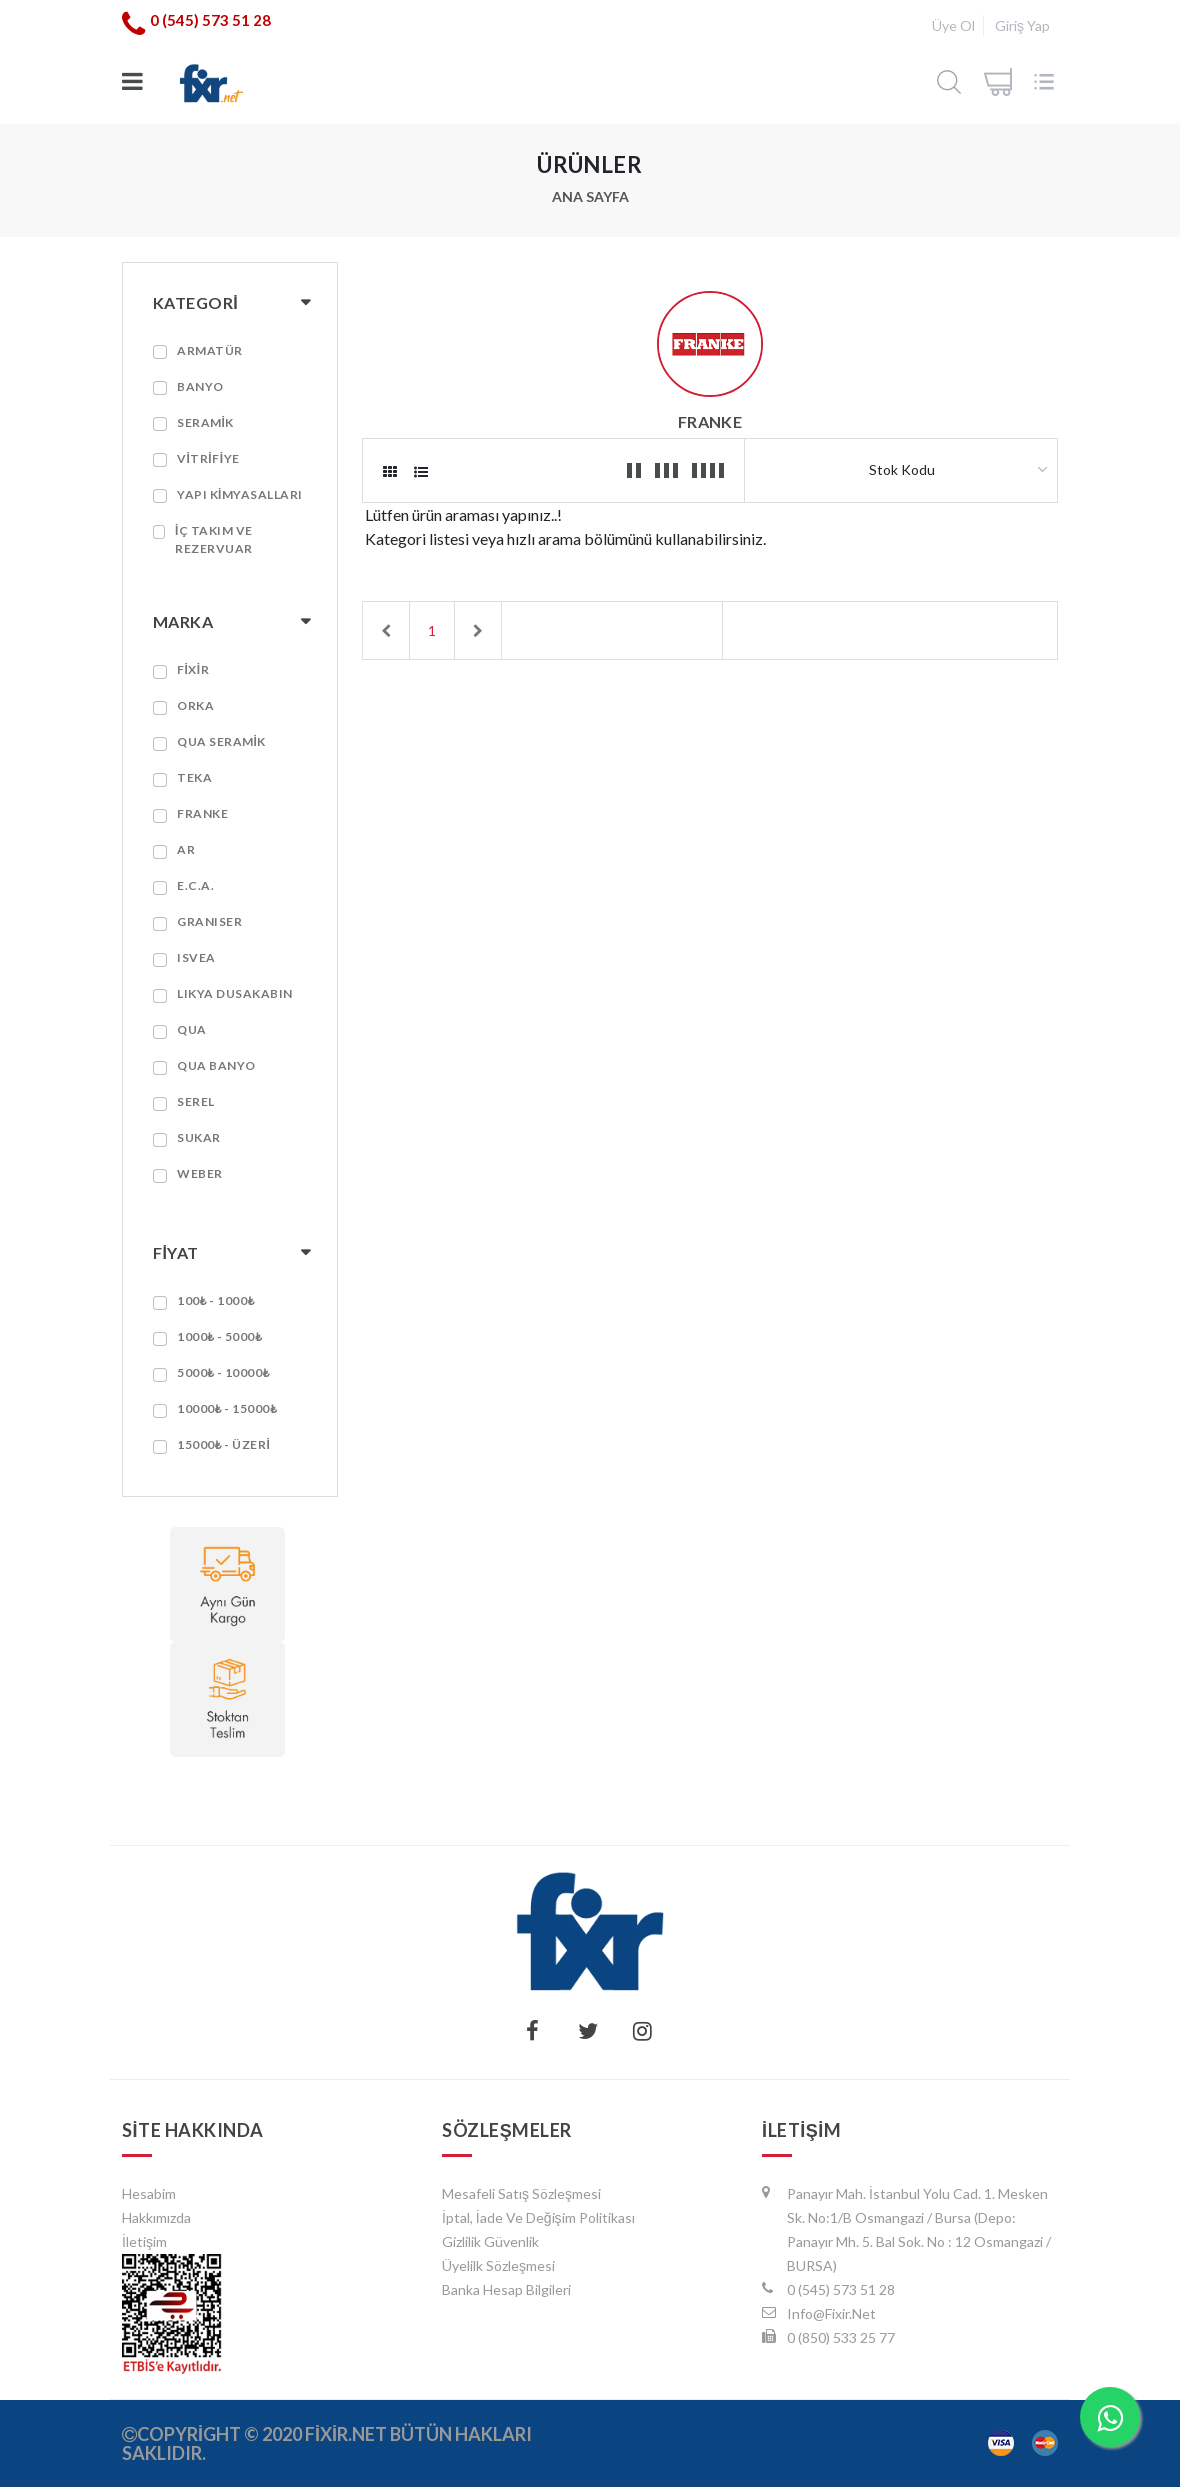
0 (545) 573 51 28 (210, 20)
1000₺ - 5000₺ (219, 1336)
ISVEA (196, 957)
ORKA (195, 705)
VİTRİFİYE (208, 458)
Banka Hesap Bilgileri (506, 2289)
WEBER (200, 1173)
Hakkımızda (156, 2217)
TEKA (194, 777)
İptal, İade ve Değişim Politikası (538, 2217)
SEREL (196, 1101)
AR (186, 849)
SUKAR (199, 1137)
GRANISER (209, 921)
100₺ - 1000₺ (216, 1300)
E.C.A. (195, 885)
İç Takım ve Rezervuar (214, 539)
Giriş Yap (1022, 25)
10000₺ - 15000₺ (227, 1408)
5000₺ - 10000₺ (223, 1372)
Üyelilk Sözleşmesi (498, 2265)
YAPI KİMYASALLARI (240, 494)
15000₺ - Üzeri (223, 1444)
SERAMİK (205, 422)
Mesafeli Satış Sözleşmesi (521, 2193)
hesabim (149, 2193)
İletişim (144, 2241)
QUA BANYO (216, 1065)
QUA (192, 1029)
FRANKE (202, 813)
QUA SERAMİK (221, 741)
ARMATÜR (210, 350)
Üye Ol (953, 25)
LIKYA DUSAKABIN (235, 993)
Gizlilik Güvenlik (490, 2241)
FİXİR (193, 669)
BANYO (200, 386)
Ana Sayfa (590, 196)
